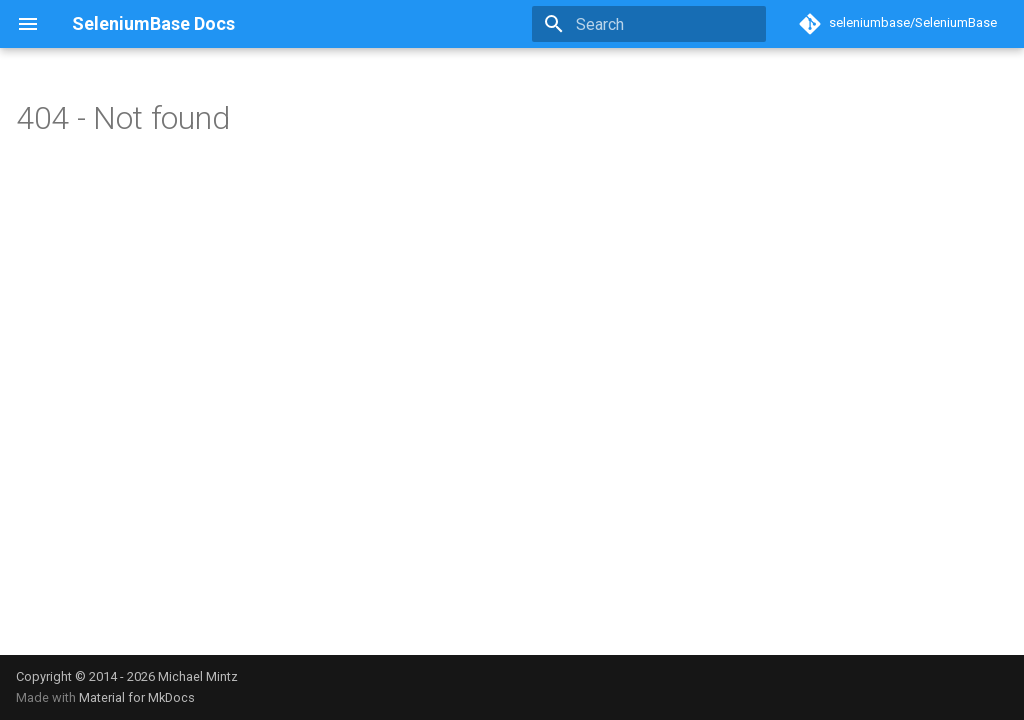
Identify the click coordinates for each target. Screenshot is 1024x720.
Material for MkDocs (137, 697)
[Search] (649, 24)
